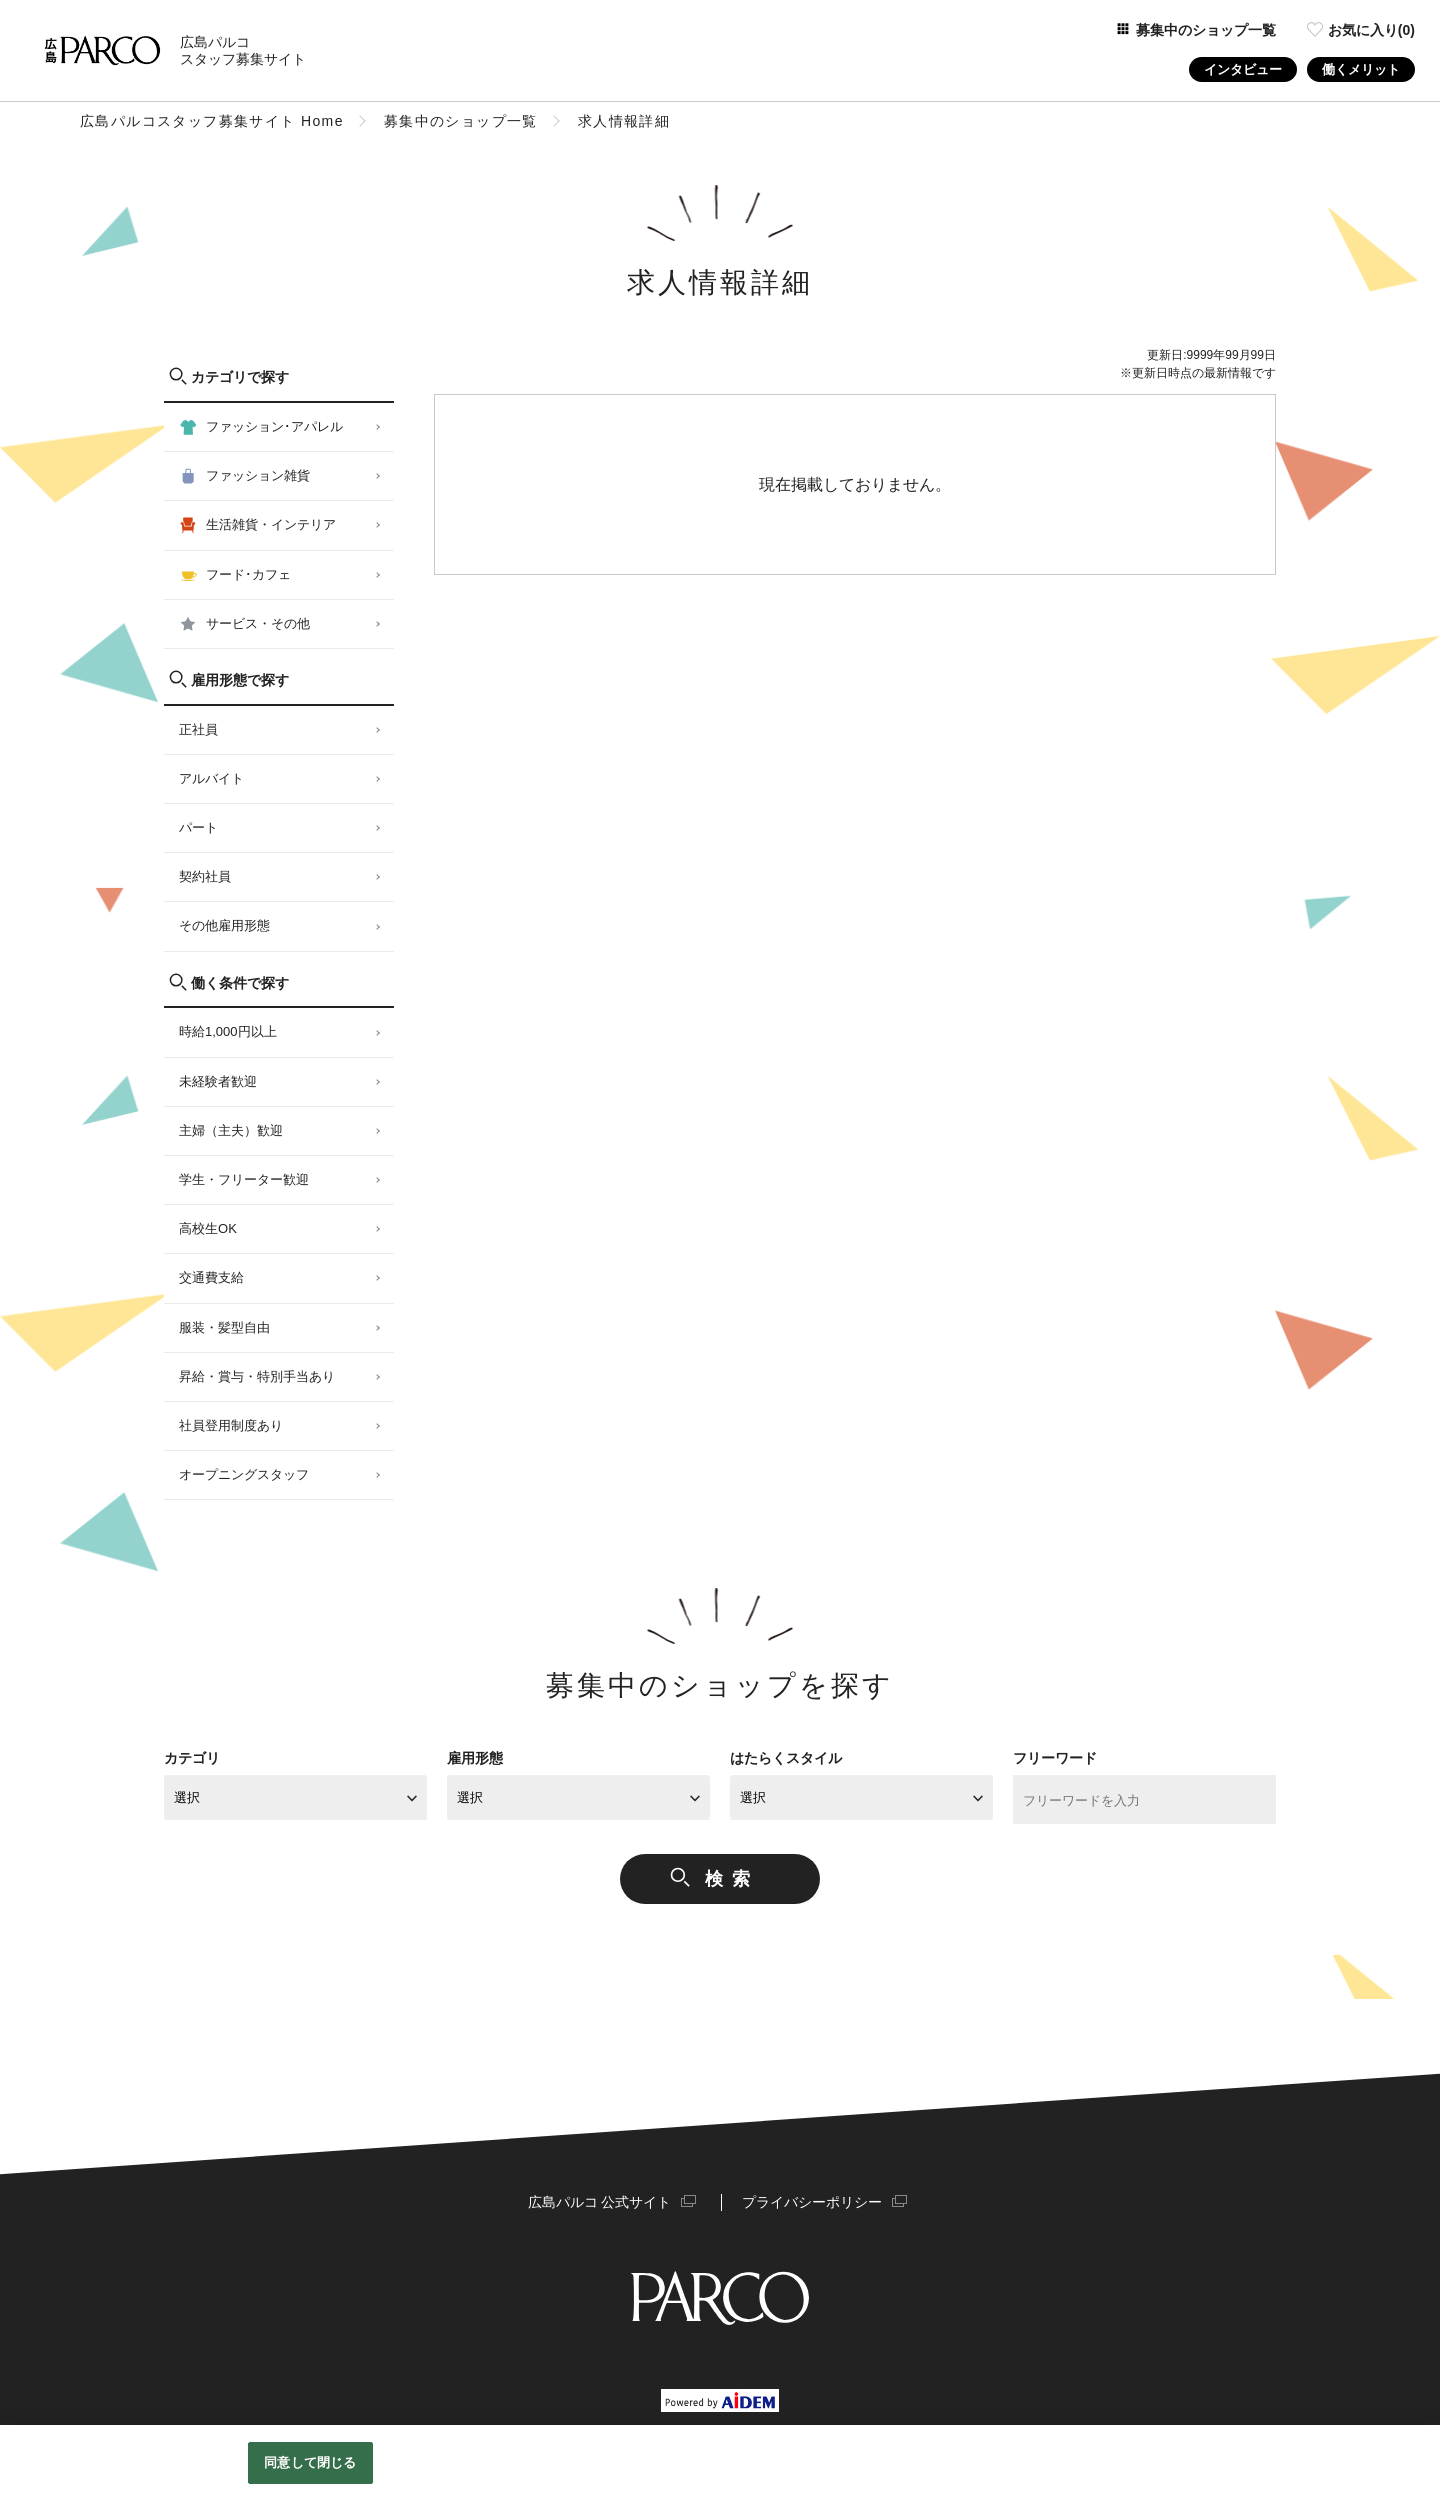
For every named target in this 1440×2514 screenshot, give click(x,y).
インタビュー (1243, 69)
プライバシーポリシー (812, 2202)
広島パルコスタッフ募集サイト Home (212, 121)
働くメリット (1361, 69)
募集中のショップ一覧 (461, 121)
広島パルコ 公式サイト (600, 2202)
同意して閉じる (310, 2462)
